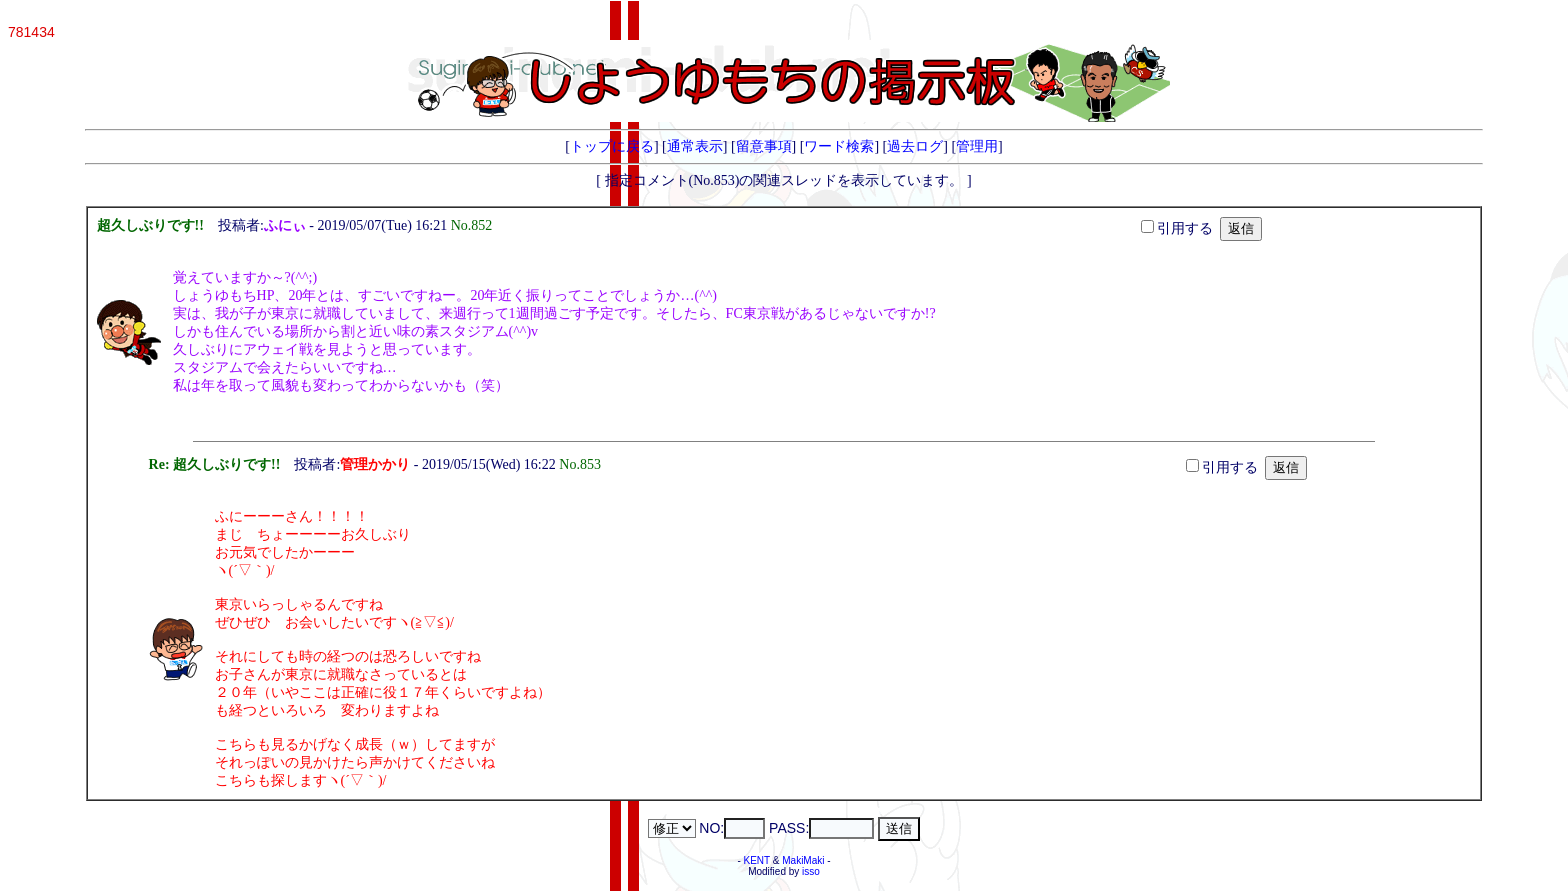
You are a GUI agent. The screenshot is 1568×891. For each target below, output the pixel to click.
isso (811, 871)
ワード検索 (839, 146)
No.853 (583, 464)
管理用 (977, 146)
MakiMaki (803, 860)
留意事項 (764, 146)
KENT (757, 860)
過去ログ (915, 146)
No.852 (475, 225)
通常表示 (695, 146)
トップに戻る (612, 146)
